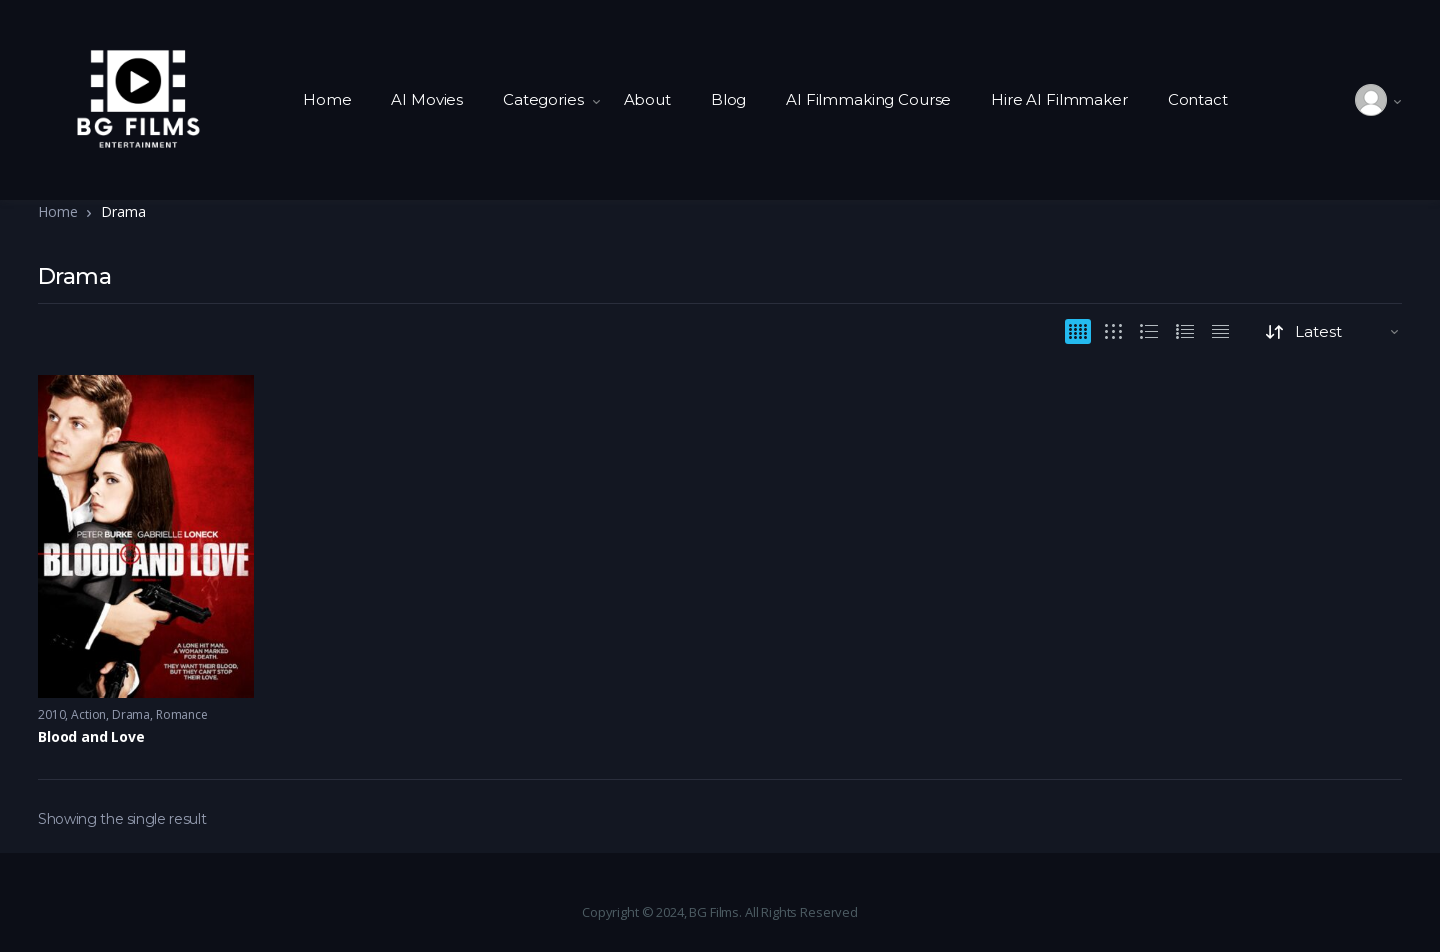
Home (327, 99)
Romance (182, 714)
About (647, 99)
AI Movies (427, 99)
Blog (728, 99)
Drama (131, 714)
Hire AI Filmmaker (1059, 99)
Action (88, 714)
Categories (543, 99)
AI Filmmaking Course (868, 99)
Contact (1198, 99)
